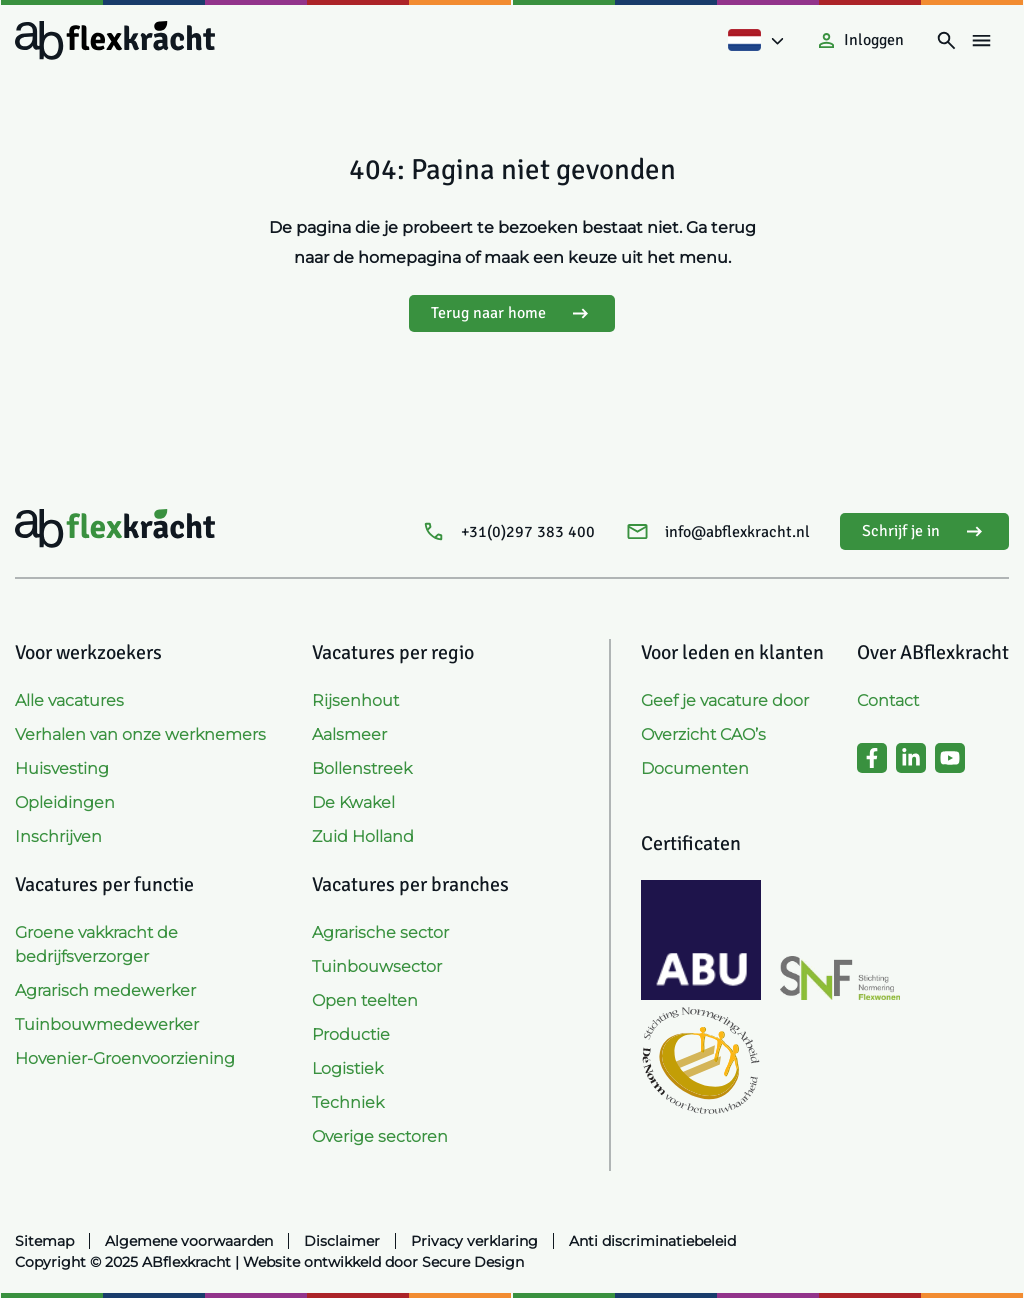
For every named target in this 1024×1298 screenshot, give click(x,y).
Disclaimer (342, 1241)
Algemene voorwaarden (189, 1241)
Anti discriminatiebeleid (652, 1241)
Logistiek (347, 1068)
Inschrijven (58, 836)
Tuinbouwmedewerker (107, 1024)
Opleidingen (65, 802)
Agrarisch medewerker (105, 990)
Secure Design (473, 1262)
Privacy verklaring (474, 1241)
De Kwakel (353, 802)
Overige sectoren (380, 1136)
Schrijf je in (924, 531)
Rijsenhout (355, 700)
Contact (888, 700)
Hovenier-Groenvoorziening (125, 1058)
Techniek (348, 1102)
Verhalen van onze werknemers (140, 734)
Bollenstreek (362, 768)
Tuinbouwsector (377, 966)
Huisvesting (62, 768)
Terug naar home (512, 313)
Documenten (695, 768)
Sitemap (44, 1241)
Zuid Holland (363, 836)
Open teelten (365, 1000)
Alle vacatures (69, 700)
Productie (351, 1034)
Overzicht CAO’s (703, 734)
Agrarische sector (380, 932)
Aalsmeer (349, 734)
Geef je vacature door (725, 700)
